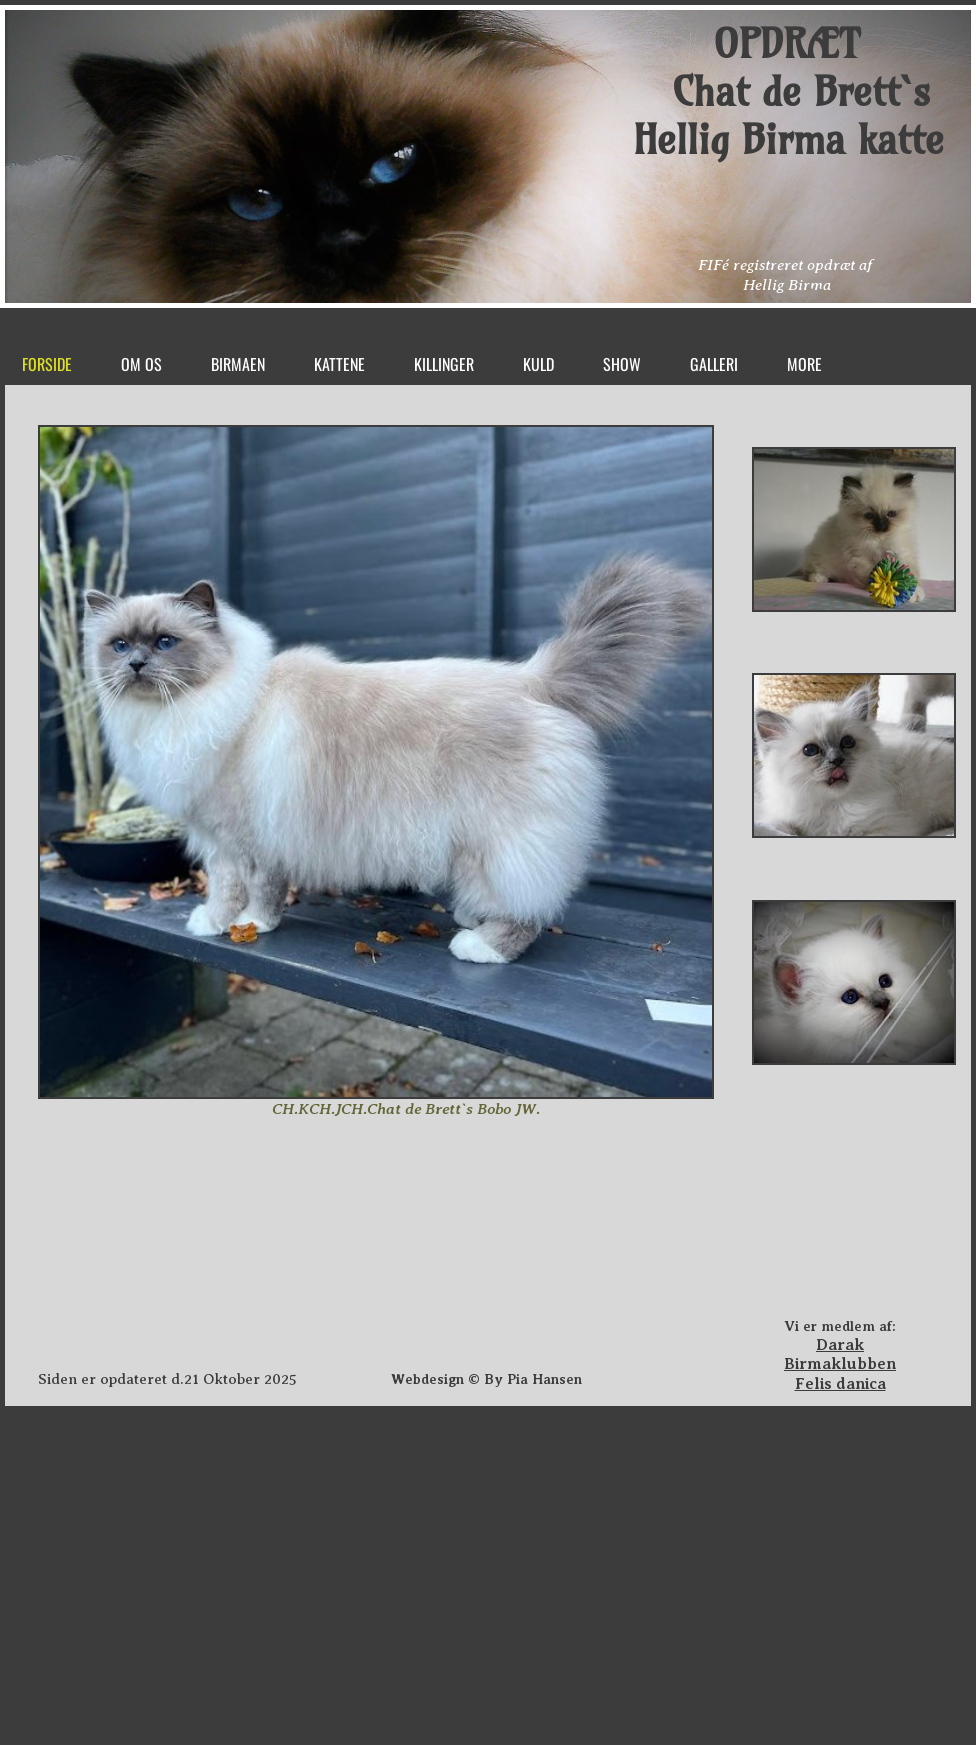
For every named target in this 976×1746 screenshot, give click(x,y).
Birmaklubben (840, 1364)
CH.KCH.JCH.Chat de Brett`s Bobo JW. (406, 1108)
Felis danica (840, 1384)
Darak (840, 1345)
